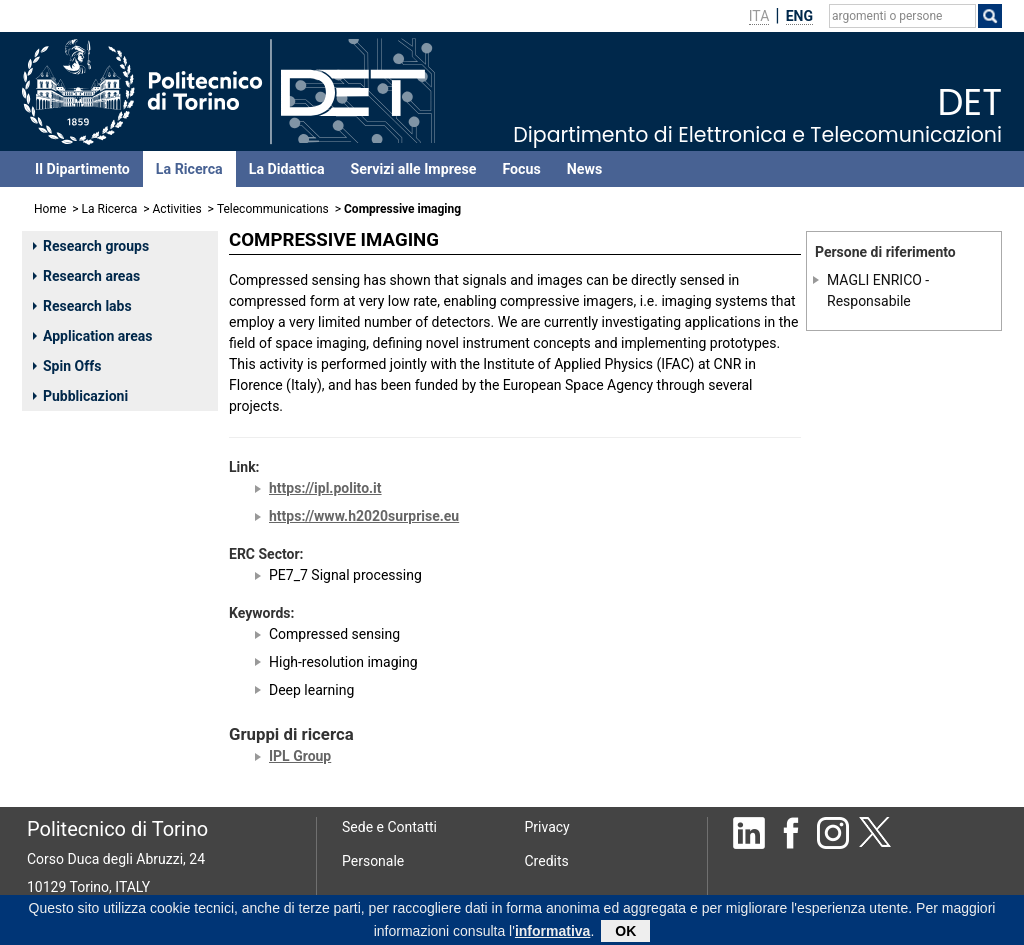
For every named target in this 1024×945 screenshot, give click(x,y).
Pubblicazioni (80, 396)
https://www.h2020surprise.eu (364, 516)
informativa (552, 933)
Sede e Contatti (389, 827)
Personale (373, 861)
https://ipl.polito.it (325, 488)
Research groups (91, 246)
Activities (177, 209)
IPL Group (300, 756)
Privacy (547, 827)
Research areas (86, 276)
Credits (547, 861)
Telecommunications (273, 209)
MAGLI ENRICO (874, 280)
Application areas (93, 336)
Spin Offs (67, 366)
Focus (521, 169)
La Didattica (287, 169)
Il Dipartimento (82, 169)
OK (625, 933)
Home (50, 209)
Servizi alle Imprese (414, 169)
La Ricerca (189, 169)
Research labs (82, 306)
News (584, 169)
